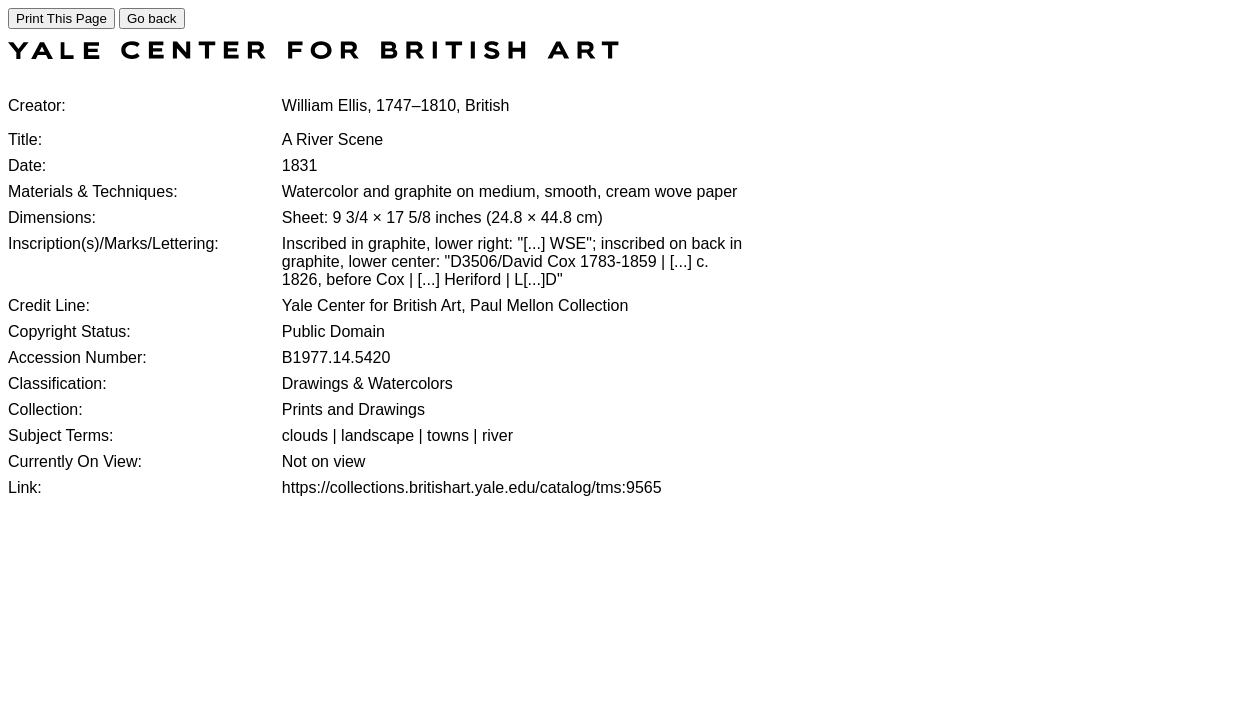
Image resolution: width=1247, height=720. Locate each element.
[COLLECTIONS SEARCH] (313, 53)
